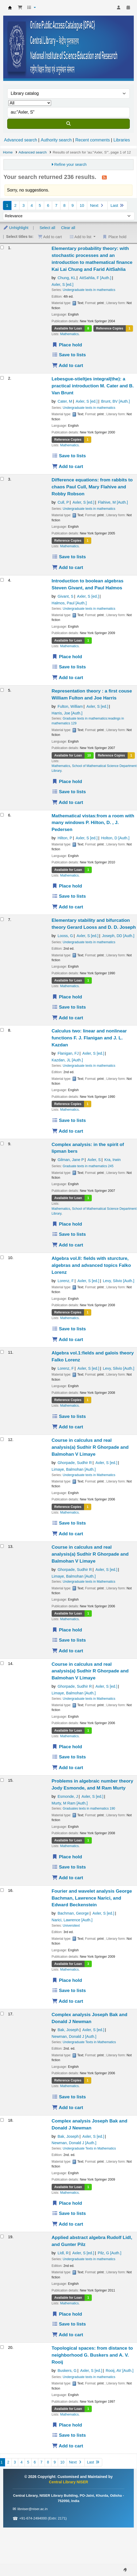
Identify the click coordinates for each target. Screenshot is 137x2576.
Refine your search (70, 164)
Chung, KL (67, 278)
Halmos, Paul (69, 603)
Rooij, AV (120, 2370)
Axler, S (63, 284)
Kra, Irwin (112, 1160)
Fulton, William (70, 706)
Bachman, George (73, 1913)
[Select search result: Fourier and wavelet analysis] (2, 1890)
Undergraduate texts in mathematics (89, 290)
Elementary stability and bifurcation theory (94, 924)
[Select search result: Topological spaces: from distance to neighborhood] (2, 2347)
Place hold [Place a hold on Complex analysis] (67, 2203)
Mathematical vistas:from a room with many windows (93, 822)
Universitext (71, 1925)
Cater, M (65, 401)
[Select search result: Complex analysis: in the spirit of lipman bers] (2, 1143)
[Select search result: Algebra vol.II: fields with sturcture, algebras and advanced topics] (2, 1257)
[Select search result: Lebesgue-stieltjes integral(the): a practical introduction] (2, 378)
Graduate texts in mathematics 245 (88, 1166)
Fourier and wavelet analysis (92, 1898)
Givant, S (65, 596)
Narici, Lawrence (72, 1920)
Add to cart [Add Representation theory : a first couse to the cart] (67, 802)
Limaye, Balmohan (74, 1469)
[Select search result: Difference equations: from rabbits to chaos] (2, 479)
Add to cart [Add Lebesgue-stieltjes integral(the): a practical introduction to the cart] (67, 466)
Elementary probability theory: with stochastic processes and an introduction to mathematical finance (92, 259)
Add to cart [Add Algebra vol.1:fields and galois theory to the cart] (67, 1426)
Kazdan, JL (67, 1060)
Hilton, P (65, 838)
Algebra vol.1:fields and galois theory (93, 1356)
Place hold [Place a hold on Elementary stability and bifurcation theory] (67, 996)
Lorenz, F (66, 1281)
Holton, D (115, 838)
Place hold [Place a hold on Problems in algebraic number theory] (67, 1856)
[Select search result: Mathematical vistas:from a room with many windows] (2, 815)
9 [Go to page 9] (72, 205)
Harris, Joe (67, 713)
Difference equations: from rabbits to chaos (92, 486)
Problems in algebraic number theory (92, 1784)
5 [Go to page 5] (40, 205)
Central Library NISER (10, 8)
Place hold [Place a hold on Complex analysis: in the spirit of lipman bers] (67, 1224)
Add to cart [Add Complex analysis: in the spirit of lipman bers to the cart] (67, 1245)
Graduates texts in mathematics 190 (89, 1808)
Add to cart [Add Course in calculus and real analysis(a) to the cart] (67, 1533)
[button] (20, 8)
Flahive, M (113, 502)
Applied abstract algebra (92, 2241)
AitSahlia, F (95, 278)
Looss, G (65, 936)
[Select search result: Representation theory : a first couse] (2, 690)
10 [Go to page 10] (82, 205)
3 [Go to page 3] (23, 205)
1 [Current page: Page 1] (7, 205)
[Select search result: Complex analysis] (2, 2013)
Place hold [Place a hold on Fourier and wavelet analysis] (67, 1980)
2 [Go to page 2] (15, 205)
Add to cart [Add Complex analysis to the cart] (67, 2107)
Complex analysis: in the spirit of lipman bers (88, 1148)
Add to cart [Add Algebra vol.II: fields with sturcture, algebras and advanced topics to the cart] (67, 1339)
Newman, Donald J (74, 2036)
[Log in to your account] (118, 8)
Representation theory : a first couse (92, 694)
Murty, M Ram (70, 1803)
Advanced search (20, 140)
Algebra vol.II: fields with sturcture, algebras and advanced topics (91, 1265)
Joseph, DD (118, 936)
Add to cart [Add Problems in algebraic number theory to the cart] (67, 1877)
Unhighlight (15, 228)
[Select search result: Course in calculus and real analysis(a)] (2, 1439)
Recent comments (92, 140)
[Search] (68, 124)
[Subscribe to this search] (104, 177)
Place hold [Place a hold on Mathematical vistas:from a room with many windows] (67, 886)
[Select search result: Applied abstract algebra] (2, 2236)
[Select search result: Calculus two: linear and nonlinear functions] (2, 1030)
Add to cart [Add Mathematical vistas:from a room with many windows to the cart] (67, 906)
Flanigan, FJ (68, 1053)
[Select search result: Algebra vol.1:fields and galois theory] (2, 1352)
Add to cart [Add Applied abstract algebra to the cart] (67, 2334)
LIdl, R (63, 2253)
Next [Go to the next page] (97, 205)
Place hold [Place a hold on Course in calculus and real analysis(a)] (67, 1630)
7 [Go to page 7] (56, 205)
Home (8, 152)
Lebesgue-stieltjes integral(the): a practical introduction (93, 385)
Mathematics (69, 334)
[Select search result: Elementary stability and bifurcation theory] (2, 919)
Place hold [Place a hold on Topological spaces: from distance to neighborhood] (67, 2425)
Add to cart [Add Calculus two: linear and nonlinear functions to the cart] (67, 1131)
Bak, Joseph (68, 2030)
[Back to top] (121, 2559)
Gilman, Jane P (71, 1160)
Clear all (68, 228)
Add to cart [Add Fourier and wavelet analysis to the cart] (67, 2001)
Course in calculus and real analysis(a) (90, 1447)
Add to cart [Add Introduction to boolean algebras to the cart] (67, 677)
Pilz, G (109, 2253)
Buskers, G (67, 2370)
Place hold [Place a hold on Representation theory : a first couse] (67, 781)
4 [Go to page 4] (32, 205)
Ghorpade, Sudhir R (75, 1463)
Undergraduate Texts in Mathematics (89, 2042)
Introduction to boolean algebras (88, 584)
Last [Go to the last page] (117, 205)
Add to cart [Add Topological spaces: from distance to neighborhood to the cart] (67, 2445)
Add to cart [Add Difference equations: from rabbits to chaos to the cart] (67, 567)
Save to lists (69, 354)
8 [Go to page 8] (64, 205)
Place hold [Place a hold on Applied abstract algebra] (67, 2314)
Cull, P (63, 502)
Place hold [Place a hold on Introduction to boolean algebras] (67, 656)
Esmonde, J (68, 1796)
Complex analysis (89, 2018)
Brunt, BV (115, 401)
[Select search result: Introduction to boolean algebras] (2, 580)
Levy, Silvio (118, 1281)
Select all (47, 228)
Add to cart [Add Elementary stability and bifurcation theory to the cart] (67, 1017)
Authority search (56, 140)
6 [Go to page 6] (48, 205)
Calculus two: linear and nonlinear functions (89, 1037)
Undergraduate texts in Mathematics (89, 1475)
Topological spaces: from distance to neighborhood (92, 2355)
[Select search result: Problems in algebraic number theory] (2, 1780)
